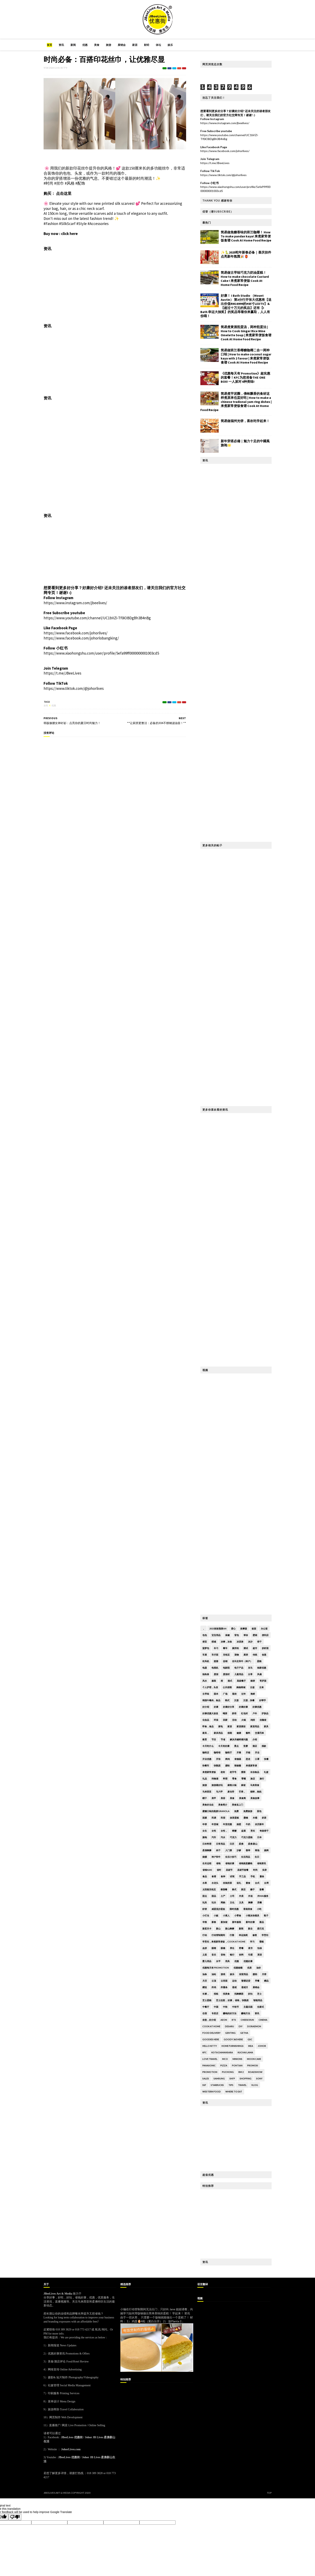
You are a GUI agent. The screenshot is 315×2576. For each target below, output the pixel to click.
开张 (218, 1759)
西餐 (259, 1902)
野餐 (241, 1948)
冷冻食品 (254, 1772)
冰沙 (250, 1641)
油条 (204, 1974)
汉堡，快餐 (249, 1700)
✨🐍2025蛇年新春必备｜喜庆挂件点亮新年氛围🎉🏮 (246, 254)
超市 (255, 1648)
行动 (204, 1935)
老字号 (233, 1772)
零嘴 (243, 1778)
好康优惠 (256, 1706)
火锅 (243, 1719)
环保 (216, 1719)
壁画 (255, 1635)
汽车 (214, 1837)
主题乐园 (248, 2006)
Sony (259, 2078)
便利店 (265, 1635)
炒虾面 (265, 1648)
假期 (229, 1733)
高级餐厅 (241, 1680)
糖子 (252, 1889)
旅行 (262, 1778)
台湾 (266, 1883)
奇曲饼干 (264, 1830)
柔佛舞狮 (206, 1850)
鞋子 (266, 1915)
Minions (237, 2059)
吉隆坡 (263, 1719)
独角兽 (205, 1674)
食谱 (214, 1876)
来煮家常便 (251, 1765)
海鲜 (252, 1693)
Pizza (223, 2065)
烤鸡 (227, 1759)
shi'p (232, 2078)
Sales (205, 2078)
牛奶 (248, 1824)
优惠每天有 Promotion (215, 1967)
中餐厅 (205, 2006)
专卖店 (215, 2013)
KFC (204, 2052)
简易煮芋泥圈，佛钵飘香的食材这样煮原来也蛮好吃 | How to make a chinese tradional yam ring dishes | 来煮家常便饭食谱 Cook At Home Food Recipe (236, 401)
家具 (266, 1726)
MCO (225, 2059)
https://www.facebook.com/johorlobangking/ (81, 638)
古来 (261, 1687)
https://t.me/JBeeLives (62, 673)
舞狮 (250, 1902)
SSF (204, 2085)
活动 (234, 1719)
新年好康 (250, 1922)
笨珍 (246, 1635)
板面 (254, 1628)
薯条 (262, 1876)
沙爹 (239, 1850)
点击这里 (63, 193)
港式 (230, 1680)
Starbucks (217, 2085)
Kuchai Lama (245, 2052)
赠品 (266, 1980)
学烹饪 (265, 1935)
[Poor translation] (14, 2517)
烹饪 (252, 1830)
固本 (216, 1693)
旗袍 (204, 1837)
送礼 (239, 1883)
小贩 (216, 1915)
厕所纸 (235, 1648)
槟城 (214, 1641)
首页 (49, 44)
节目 (214, 1739)
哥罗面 (263, 1680)
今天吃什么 (208, 1746)
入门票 (228, 1850)
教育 (204, 1739)
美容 (223, 1798)
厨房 (246, 1654)
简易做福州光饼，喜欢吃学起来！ (245, 421)
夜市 (250, 1948)
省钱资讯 (261, 1863)
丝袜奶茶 (227, 1883)
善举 (248, 1850)
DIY (241, 2026)
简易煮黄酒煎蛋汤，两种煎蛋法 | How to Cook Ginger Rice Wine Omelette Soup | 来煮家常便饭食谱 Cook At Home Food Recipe (246, 333)
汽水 (223, 1837)
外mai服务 (262, 1896)
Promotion (209, 2072)
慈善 (216, 1661)
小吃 (259, 1909)
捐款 (264, 1746)
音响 (223, 1954)
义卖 (204, 1954)
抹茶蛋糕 (234, 1817)
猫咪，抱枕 (255, 1791)
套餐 (261, 1889)
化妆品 (205, 1719)
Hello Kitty (209, 2046)
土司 (232, 1896)
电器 (204, 1667)
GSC (250, 2039)
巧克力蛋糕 (246, 1837)
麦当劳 (230, 1791)
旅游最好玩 (217, 1785)
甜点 (204, 1896)
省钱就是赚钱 (245, 1863)
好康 (216, 1706)
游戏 (223, 1974)
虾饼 (204, 1909)
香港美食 (247, 1909)
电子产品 (238, 1667)
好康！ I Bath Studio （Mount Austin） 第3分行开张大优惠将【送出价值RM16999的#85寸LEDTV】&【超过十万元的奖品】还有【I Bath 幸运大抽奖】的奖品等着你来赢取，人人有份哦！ (235, 305)
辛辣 (204, 1922)
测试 (246, 1648)
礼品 (204, 1778)
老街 (223, 1772)
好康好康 (243, 1706)
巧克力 (233, 1837)
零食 (234, 1778)
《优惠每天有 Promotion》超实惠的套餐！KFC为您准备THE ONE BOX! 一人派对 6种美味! (245, 377)
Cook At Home (211, 2026)
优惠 (85, 44)
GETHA (244, 2032)
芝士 (259, 1993)
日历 (232, 1843)
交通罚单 (259, 1733)
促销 (225, 1661)
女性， (224, 1830)
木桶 (255, 1817)
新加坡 (224, 1922)
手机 (252, 1876)
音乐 (214, 1954)
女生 (204, 1830)
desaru (229, 2026)
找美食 (226, 1993)
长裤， (205, 1993)
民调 (214, 1817)
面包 (259, 1811)
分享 (250, 1674)
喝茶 (225, 1713)
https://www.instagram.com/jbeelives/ (75, 602)
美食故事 (254, 1798)
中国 (216, 2006)
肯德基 (237, 1759)
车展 (204, 1654)
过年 (243, 1693)
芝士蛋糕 (206, 2000)
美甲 (214, 1798)
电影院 (226, 1667)
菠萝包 (205, 1648)
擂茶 (243, 1772)
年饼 (204, 1824)
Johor (262, 2046)
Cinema (263, 2019)
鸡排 (252, 1719)
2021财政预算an (217, 1628)
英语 (259, 1954)
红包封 (244, 1713)
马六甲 (219, 1791)
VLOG (254, 2085)
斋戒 (234, 1987)
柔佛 (241, 1843)
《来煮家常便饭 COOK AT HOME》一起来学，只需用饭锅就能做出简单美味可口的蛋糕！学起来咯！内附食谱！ (156, 2300)
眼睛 (214, 1948)
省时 (219, 1869)
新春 (214, 1922)
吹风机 (205, 1661)
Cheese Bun (247, 2019)
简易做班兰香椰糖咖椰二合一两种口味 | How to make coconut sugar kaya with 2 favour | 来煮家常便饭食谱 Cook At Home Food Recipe (246, 356)
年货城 (215, 1824)
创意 (264, 1654)
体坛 (158, 44)
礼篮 (266, 1772)
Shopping (245, 2078)
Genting (230, 2032)
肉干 (218, 1850)
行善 (232, 1935)
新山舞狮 (229, 1928)
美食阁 (242, 1798)
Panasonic (209, 2065)
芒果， (242, 1791)
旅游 (108, 44)
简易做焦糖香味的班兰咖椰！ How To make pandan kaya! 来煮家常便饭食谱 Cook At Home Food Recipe (246, 236)
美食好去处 (208, 1804)
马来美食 (254, 1785)
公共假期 (227, 1687)
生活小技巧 (230, 1856)
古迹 (252, 1687)
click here (69, 233)
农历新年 (259, 1824)
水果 (204, 1883)
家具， (205, 1733)
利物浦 (215, 1778)
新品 (261, 1922)
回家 (225, 1719)
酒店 (254, 1746)
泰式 (234, 1889)
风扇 (259, 1674)
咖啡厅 (228, 1752)
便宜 (204, 1641)
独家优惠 (261, 1667)
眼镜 (223, 1948)
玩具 (204, 1902)
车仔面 (215, 1654)
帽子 (204, 1798)
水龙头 (215, 1883)
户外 (254, 1713)
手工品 (242, 1876)
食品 (204, 1876)
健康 (239, 1733)
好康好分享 (228, 1706)
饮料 (241, 1954)
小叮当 (205, 1915)
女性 (46, 705)
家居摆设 (241, 1726)
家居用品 (254, 1726)
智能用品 (257, 2000)
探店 (243, 1889)
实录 (264, 1869)
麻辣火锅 (231, 1785)
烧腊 (204, 1856)
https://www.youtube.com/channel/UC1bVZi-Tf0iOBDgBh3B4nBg (97, 617)
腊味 (227, 1765)
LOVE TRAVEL (209, 2059)
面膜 (204, 1817)
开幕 (239, 1752)
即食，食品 (208, 1726)
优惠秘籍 (238, 1967)
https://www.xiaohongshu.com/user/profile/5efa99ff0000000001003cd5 (101, 653)
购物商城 (240, 1687)
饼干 (259, 1641)
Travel (242, 2085)
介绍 (254, 1739)
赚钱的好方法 (229, 2013)
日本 (259, 1837)
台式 (257, 1883)
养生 (232, 1948)
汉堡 (236, 1700)
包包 (204, 1635)
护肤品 (265, 1713)
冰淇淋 (240, 1641)
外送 (250, 1896)
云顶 (214, 1980)
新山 (218, 1928)
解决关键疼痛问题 (239, 1739)
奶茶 (264, 1817)
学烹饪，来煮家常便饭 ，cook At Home (223, 1941)
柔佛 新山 (252, 1843)
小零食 (237, 1915)
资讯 (61, 44)
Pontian (237, 2065)
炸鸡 (214, 1987)
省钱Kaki (207, 1869)
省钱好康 (229, 1863)
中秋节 (235, 2006)
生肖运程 (206, 1863)
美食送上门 (237, 1804)
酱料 (248, 1733)
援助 (255, 1974)
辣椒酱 (237, 1765)
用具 (227, 1961)
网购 (223, 1902)
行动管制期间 (218, 1935)
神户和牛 (216, 1856)
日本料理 (206, 1843)
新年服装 (236, 1922)
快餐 (266, 1759)
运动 (234, 1980)
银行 (232, 1954)
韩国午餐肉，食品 (211, 1700)
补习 (216, 1648)
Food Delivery (211, 2032)
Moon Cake (254, 2059)
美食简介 (222, 1804)
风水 (204, 1680)
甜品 (214, 1896)
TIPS (230, 2085)
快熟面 (217, 1765)
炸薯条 (224, 1987)
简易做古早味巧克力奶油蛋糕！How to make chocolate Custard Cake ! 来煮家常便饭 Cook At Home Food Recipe (245, 278)
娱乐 (170, 44)
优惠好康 (248, 1961)
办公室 (264, 1628)
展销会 (122, 44)
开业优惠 (206, 1759)
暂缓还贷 (245, 1980)
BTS (234, 2019)
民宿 (223, 1817)
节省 (223, 1739)
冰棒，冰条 (226, 1641)
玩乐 (214, 1902)
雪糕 (261, 1941)
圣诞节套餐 (242, 1869)
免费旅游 (247, 1811)
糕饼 (252, 1680)
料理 (225, 1778)
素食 (248, 1883)
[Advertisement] (115, 284)
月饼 (264, 1974)
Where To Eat (233, 2091)
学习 (252, 1941)
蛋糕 (259, 1661)
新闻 (73, 44)
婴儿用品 (206, 1961)
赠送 (204, 1987)
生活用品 (245, 1856)
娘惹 (239, 1824)
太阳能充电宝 (209, 1889)
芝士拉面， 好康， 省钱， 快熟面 (232, 2000)
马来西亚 (206, 1791)
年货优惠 (227, 1824)
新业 (250, 1928)
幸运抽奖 (243, 1935)
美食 (96, 44)
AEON (224, 2019)
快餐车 (205, 1765)
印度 (250, 1954)
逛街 (234, 1693)
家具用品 (218, 1733)
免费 (236, 1811)
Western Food (211, 2091)
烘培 (234, 1713)
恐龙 (248, 1759)
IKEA (250, 2046)
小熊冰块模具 (252, 1915)
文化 (232, 1902)
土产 (223, 1896)
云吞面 (224, 1980)
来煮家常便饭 (209, 1772)
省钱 (218, 1863)
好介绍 (205, 1706)
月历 (204, 1980)
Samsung (219, 2078)
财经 (146, 44)
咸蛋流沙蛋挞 (218, 1909)
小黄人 (226, 1915)
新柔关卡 (206, 1928)
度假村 (226, 1674)
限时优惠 (234, 1909)
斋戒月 (244, 1987)
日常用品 (220, 1843)
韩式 (227, 1700)
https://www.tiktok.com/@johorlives (74, 688)
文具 (241, 1902)
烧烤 (266, 1850)
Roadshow (255, 2072)
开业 (257, 1752)
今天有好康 (223, 1746)
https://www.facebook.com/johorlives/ (76, 632)
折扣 (250, 1993)
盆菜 (243, 1830)
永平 (218, 1961)
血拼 (204, 1948)
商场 (257, 1850)
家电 (220, 1726)
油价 (258, 1967)
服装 (214, 1680)
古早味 (205, 1693)
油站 (214, 1974)
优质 (249, 1967)
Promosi (252, 2065)
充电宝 (226, 1654)
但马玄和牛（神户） (242, 1661)
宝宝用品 (216, 1635)
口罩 (257, 1759)
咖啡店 (205, 1752)
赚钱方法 (245, 2013)
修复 (254, 1935)
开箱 (248, 1752)
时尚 (255, 1869)
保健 (227, 1635)
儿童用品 (238, 1674)
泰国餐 (224, 1889)
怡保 (259, 1948)
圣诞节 (229, 1869)
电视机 (215, 1667)
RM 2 (241, 2072)
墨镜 (246, 1817)
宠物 (236, 1654)
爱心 (233, 1628)
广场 (225, 1693)
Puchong (228, 2072)
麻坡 (243, 1785)
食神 (223, 1876)
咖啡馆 (217, 1752)
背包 (236, 1635)
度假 (216, 1674)
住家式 (260, 2006)
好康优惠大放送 (210, 1713)
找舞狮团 (238, 1993)
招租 (216, 1993)
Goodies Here (210, 2039)
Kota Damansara (222, 2052)
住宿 (204, 2013)
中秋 (225, 2006)
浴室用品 (243, 1974)
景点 (236, 1746)
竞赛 (245, 1746)
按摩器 (243, 1628)
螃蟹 (234, 1830)
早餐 (257, 1980)
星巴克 (260, 1928)
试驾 (232, 1876)
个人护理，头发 (210, 1687)
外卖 (241, 1896)
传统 (255, 1654)
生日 (257, 1856)
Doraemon (254, 2026)
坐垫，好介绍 (209, 2019)
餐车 (225, 1648)
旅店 (252, 1778)
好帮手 (262, 1700)
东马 (250, 1667)
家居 (134, 44)
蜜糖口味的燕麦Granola (215, 1811)
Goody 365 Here (233, 2039)
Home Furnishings (233, 2046)
